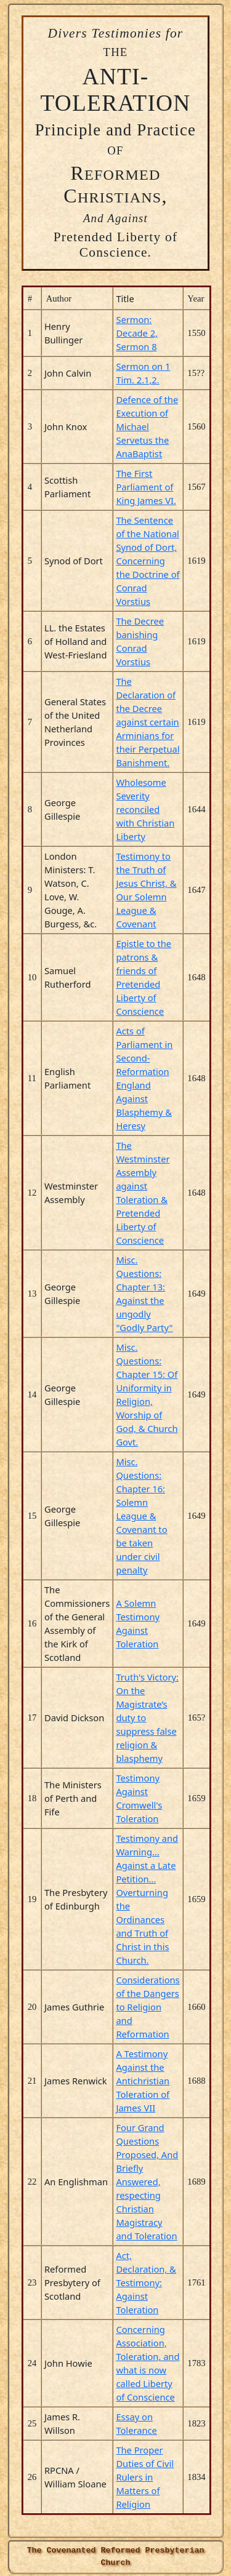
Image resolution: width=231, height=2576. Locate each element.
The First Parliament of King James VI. (146, 486)
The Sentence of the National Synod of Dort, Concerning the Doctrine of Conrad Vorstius (147, 560)
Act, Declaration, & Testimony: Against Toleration (146, 2282)
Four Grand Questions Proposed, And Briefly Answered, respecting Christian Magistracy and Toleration (147, 2181)
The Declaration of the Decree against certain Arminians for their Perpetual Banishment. (147, 722)
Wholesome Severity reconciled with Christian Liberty (145, 809)
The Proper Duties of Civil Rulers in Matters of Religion (145, 2477)
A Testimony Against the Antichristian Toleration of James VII (142, 2080)
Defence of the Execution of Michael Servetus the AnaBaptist (147, 426)
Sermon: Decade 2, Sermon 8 (137, 333)
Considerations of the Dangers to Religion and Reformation (147, 2007)
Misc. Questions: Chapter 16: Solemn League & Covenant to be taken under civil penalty (141, 1515)
